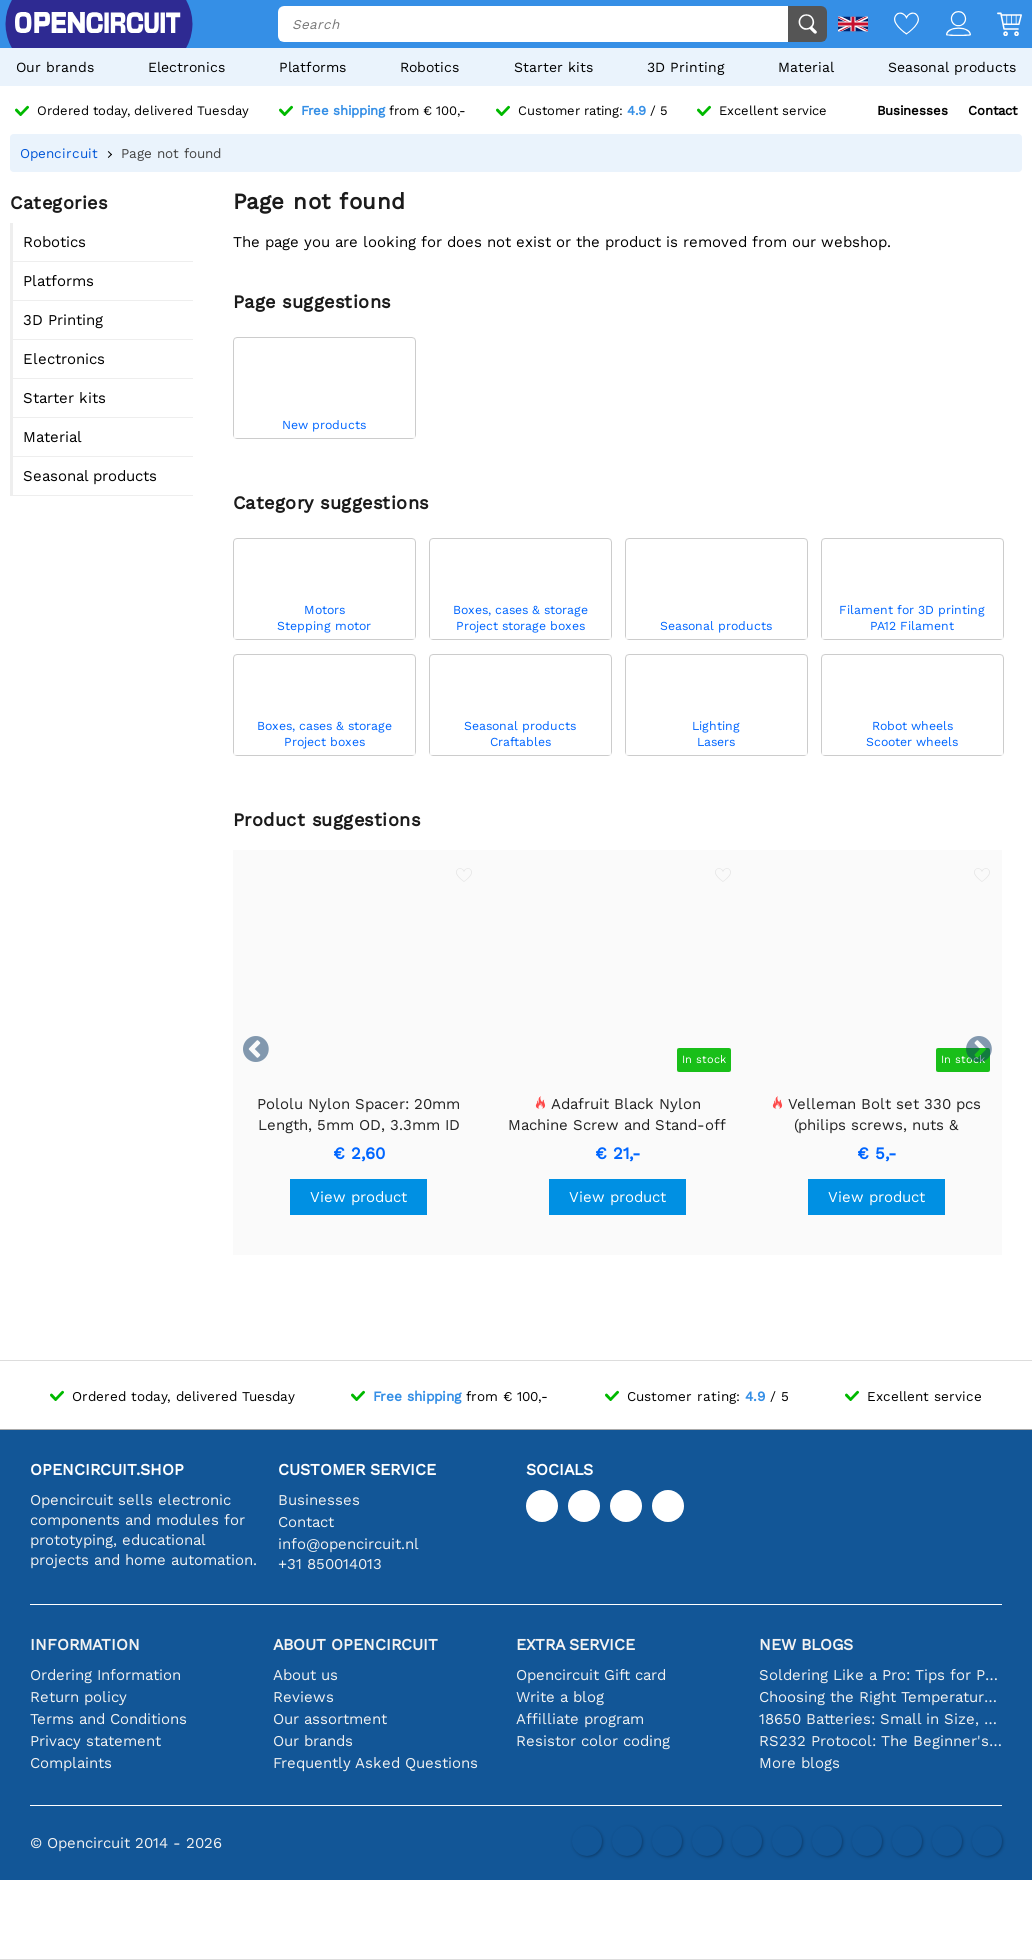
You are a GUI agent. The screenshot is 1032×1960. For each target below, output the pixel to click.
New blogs (806, 1644)
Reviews (303, 1697)
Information (85, 1644)
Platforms (312, 67)
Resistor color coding (593, 1741)
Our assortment (330, 1719)
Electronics (186, 67)
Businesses (912, 110)
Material (806, 67)
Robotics (429, 67)
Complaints (71, 1763)
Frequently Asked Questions (375, 1763)
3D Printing (685, 67)
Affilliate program (580, 1719)
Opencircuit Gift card (591, 1675)
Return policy (78, 1697)
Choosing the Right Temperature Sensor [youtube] (880, 1697)
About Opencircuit (355, 1644)
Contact (992, 110)
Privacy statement (95, 1741)
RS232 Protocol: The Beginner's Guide (880, 1741)
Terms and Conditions (108, 1719)
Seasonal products (952, 67)
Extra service (575, 1644)
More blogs (799, 1763)
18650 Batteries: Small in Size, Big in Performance (880, 1719)
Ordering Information (105, 1675)
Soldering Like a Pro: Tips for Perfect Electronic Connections (880, 1675)
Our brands (55, 67)
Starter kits (553, 67)
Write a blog (560, 1697)
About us (305, 1675)
